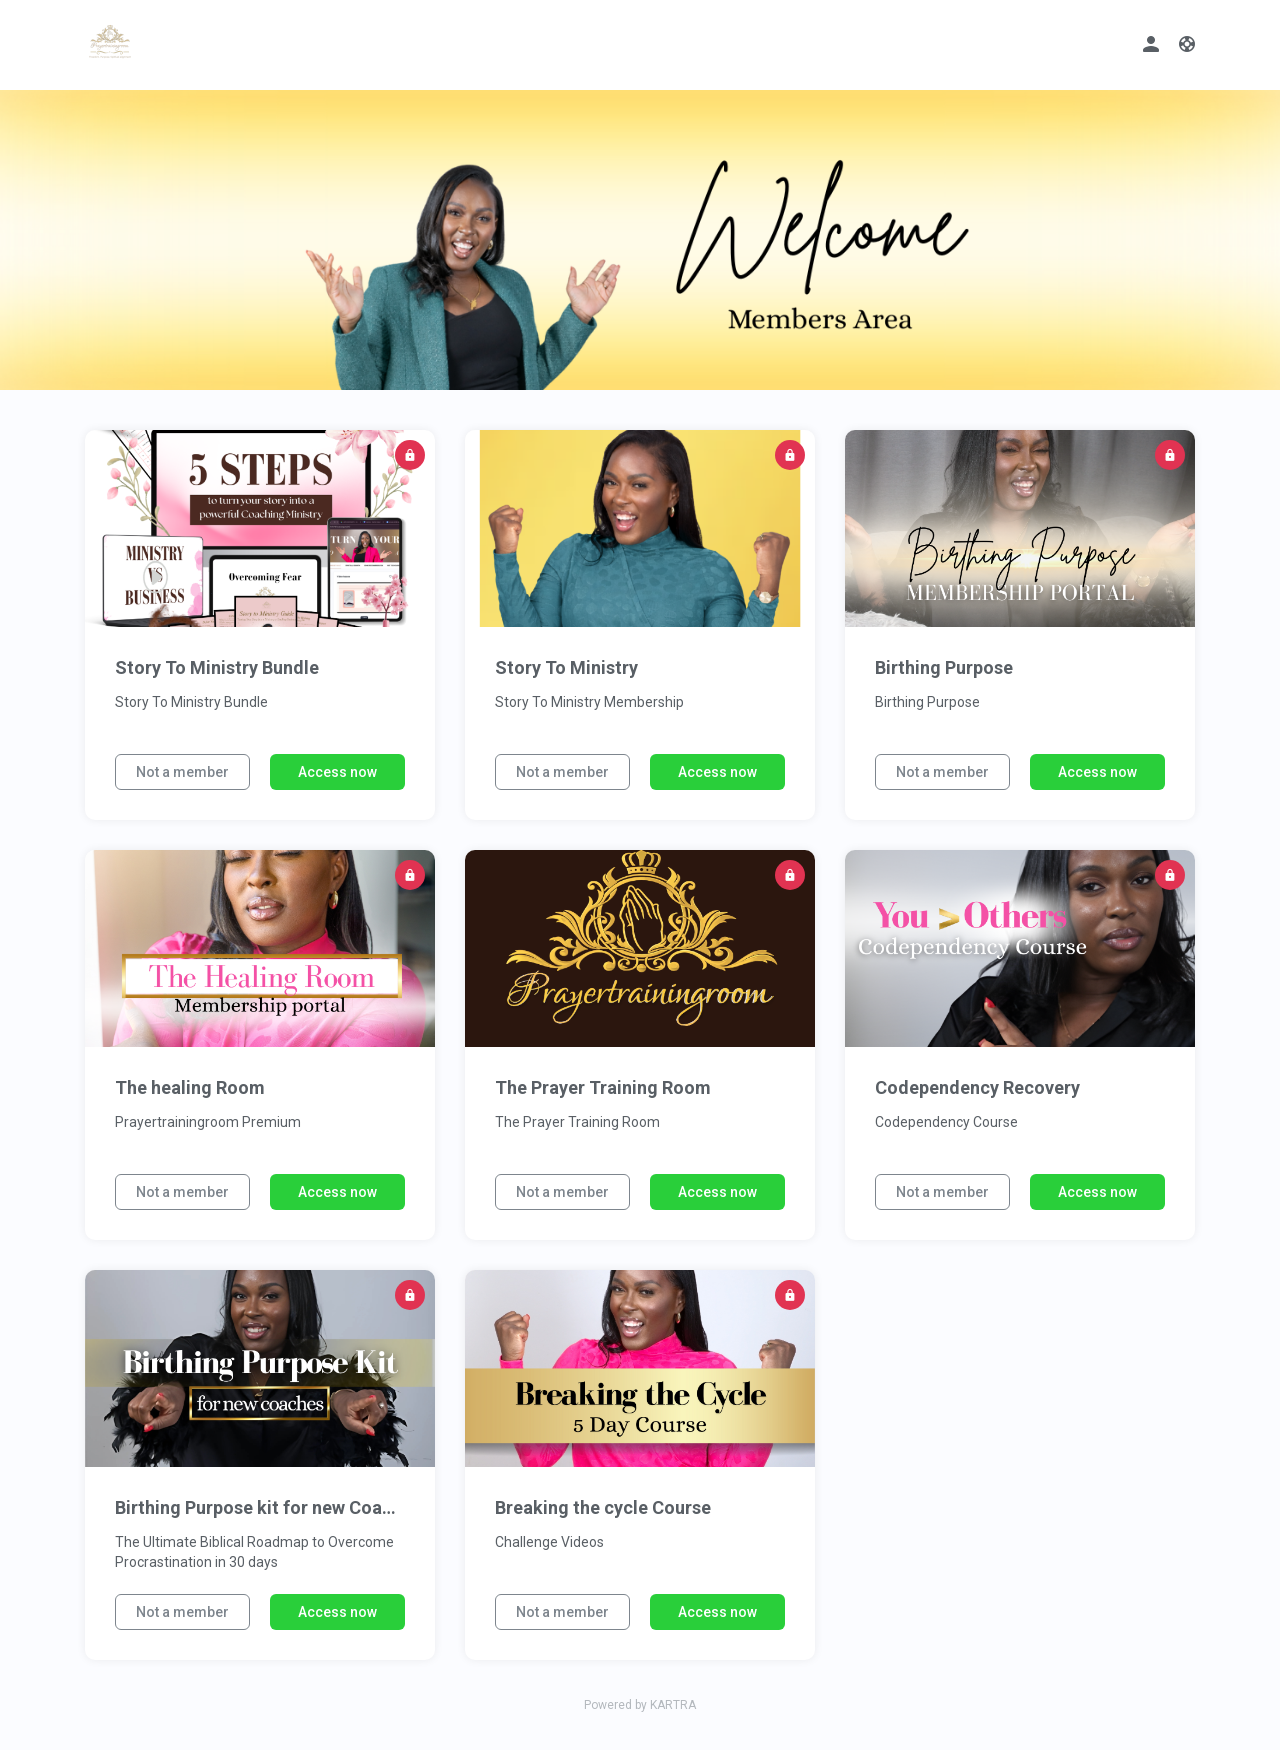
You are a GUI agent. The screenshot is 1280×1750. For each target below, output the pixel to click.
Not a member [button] (182, 772)
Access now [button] (337, 772)
